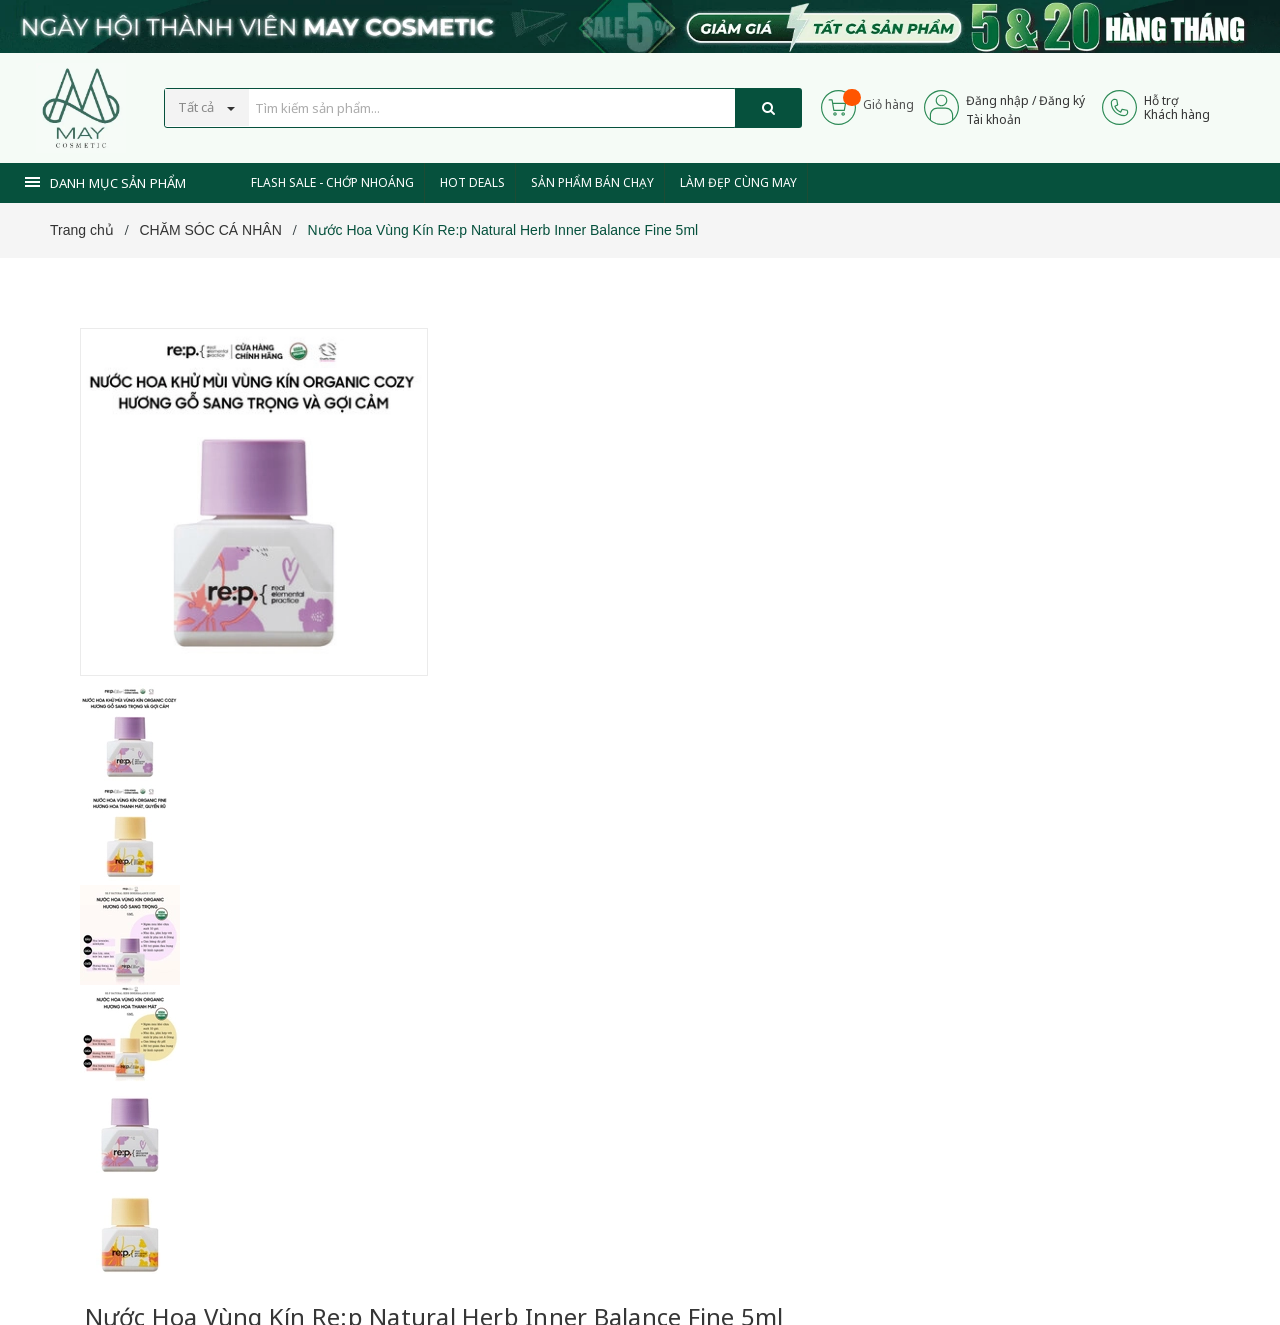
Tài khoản (993, 119)
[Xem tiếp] (491, 599)
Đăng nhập (997, 100)
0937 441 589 (568, 820)
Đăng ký (1062, 100)
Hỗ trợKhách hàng (1177, 107)
